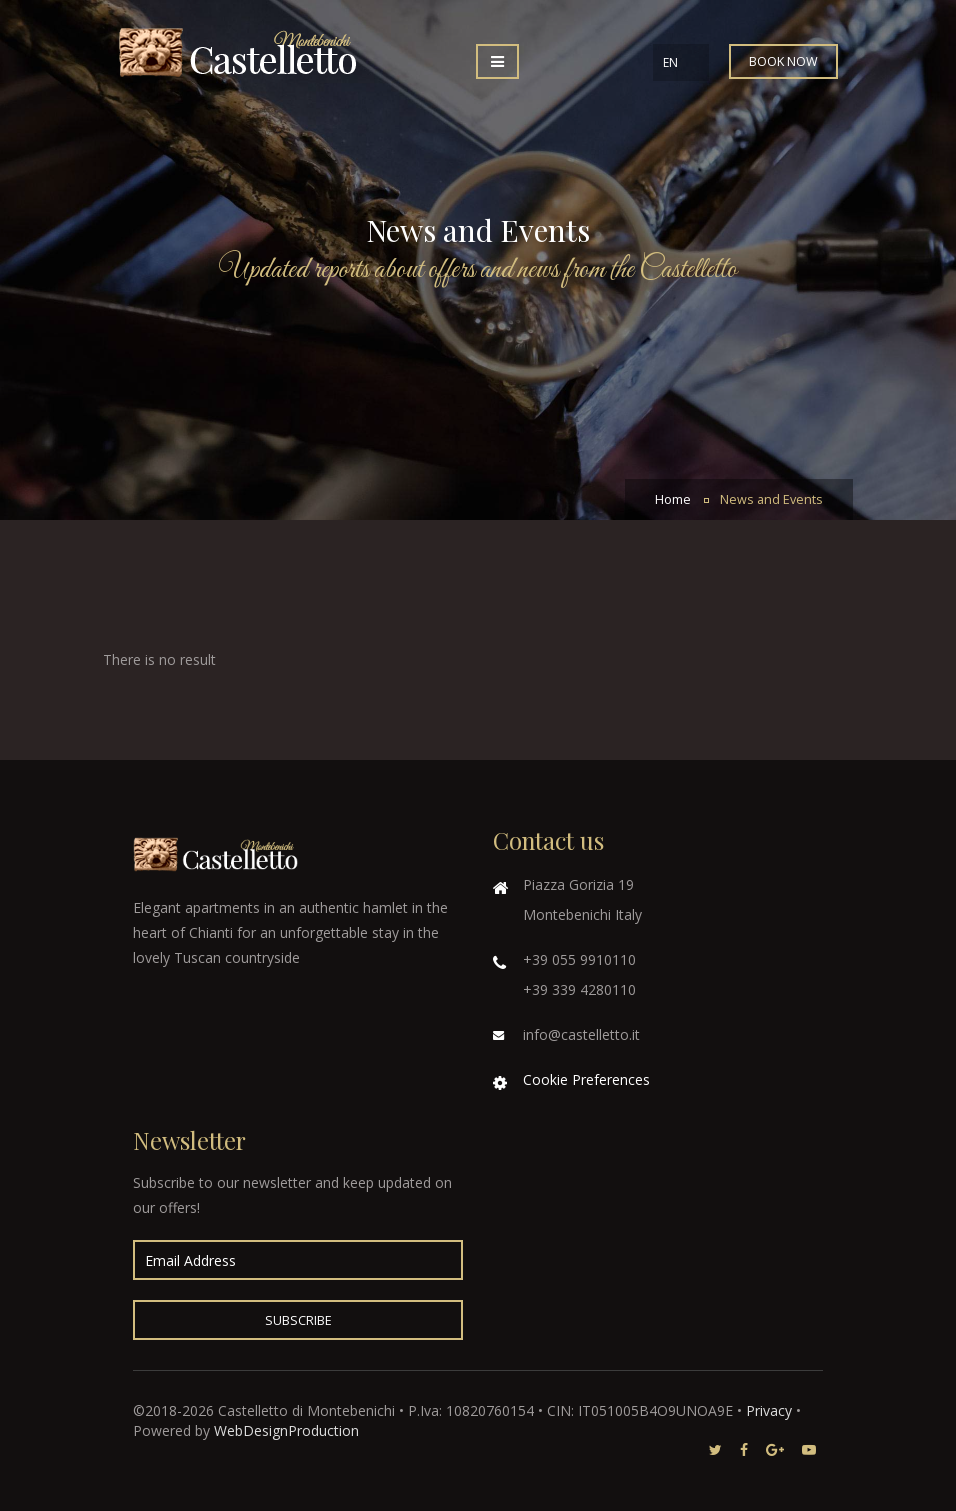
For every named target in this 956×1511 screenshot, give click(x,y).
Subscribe (298, 1320)
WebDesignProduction (286, 1430)
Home (673, 499)
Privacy (769, 1410)
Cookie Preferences (586, 1079)
